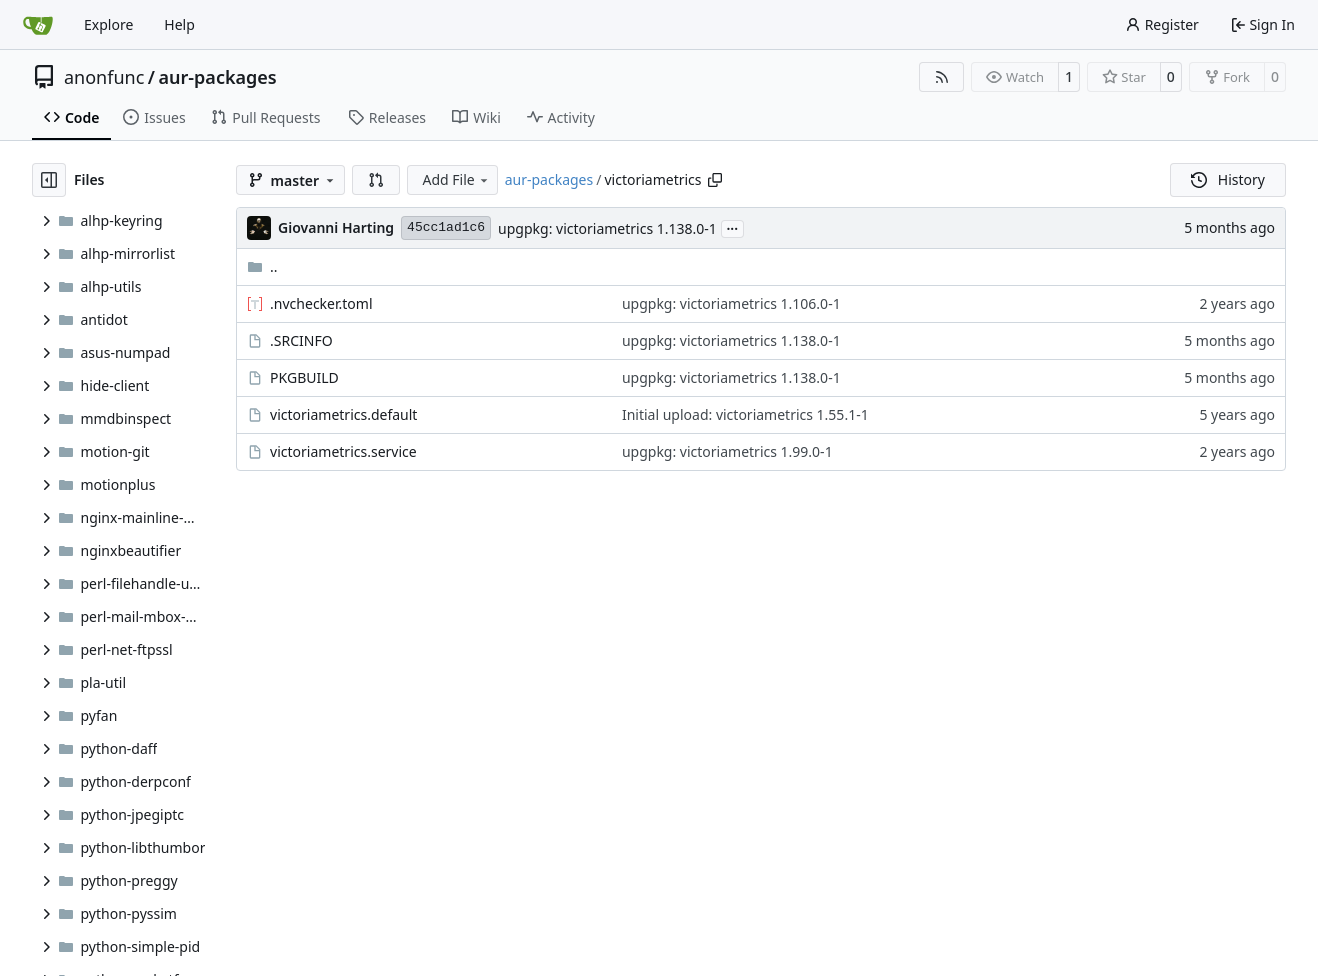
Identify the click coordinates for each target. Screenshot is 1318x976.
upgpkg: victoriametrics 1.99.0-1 (727, 451)
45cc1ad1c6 (446, 227)
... (733, 227)
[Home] (38, 25)
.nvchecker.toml (321, 303)
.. (262, 266)
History (1228, 179)
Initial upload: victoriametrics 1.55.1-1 (745, 414)
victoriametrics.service (343, 451)
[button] (376, 180)
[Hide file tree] (49, 180)
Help (179, 24)
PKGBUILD (304, 377)
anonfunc (104, 77)
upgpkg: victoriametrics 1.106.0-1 (731, 303)
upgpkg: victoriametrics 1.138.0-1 (607, 228)
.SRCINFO (301, 340)
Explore (108, 24)
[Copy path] (715, 180)
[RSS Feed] (942, 77)
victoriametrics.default (343, 414)
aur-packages (218, 77)
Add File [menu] (456, 179)
